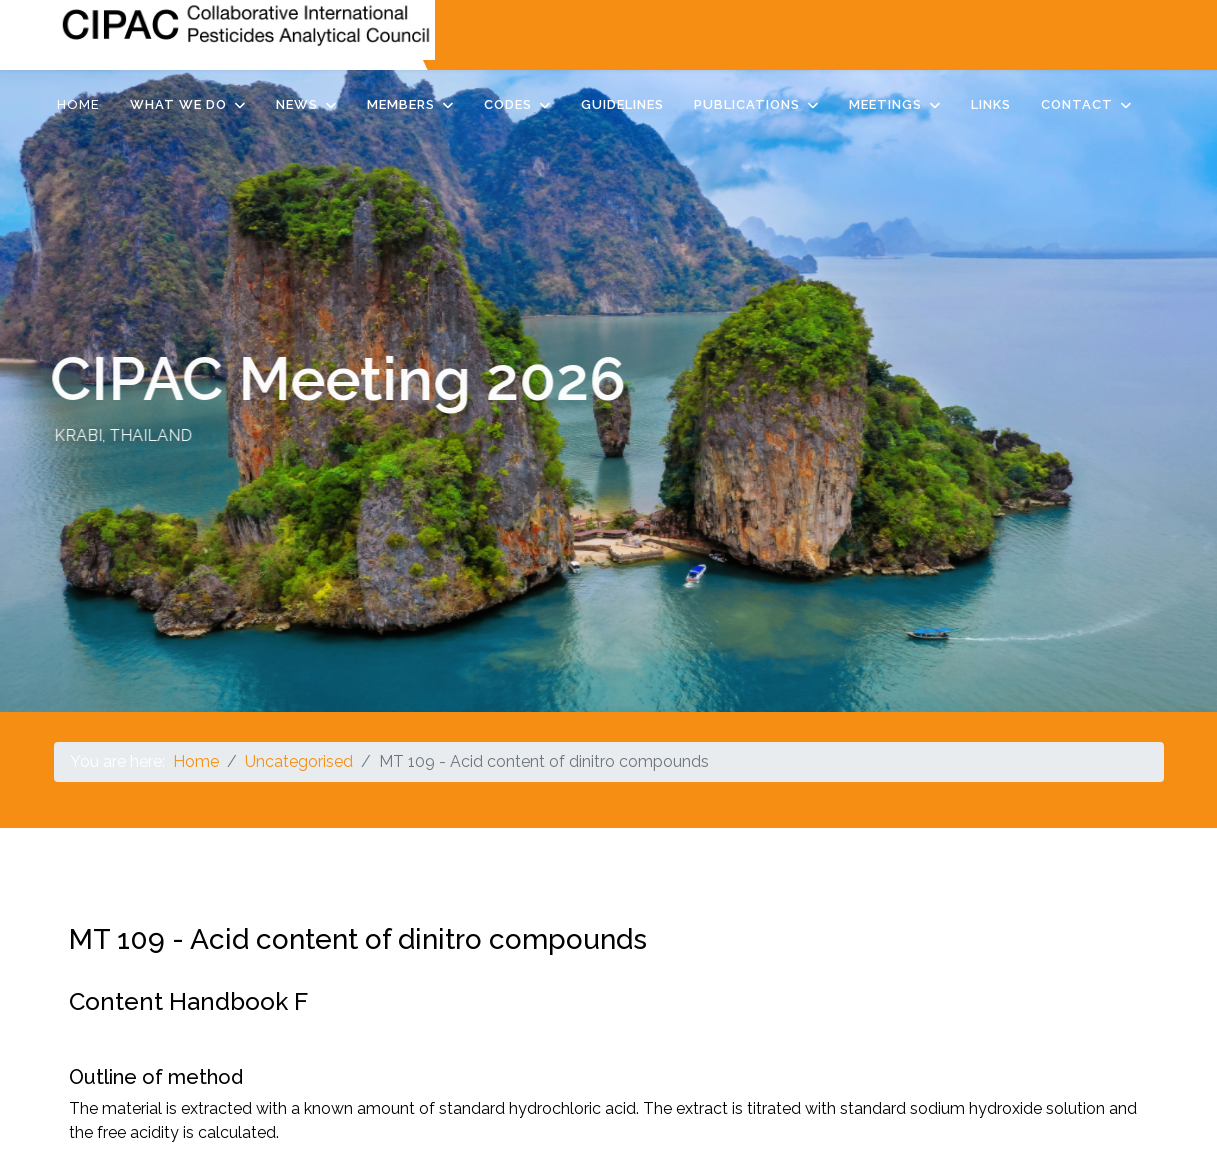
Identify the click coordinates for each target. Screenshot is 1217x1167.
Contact (1077, 104)
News (297, 104)
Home (78, 104)
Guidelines (622, 104)
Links (991, 104)
